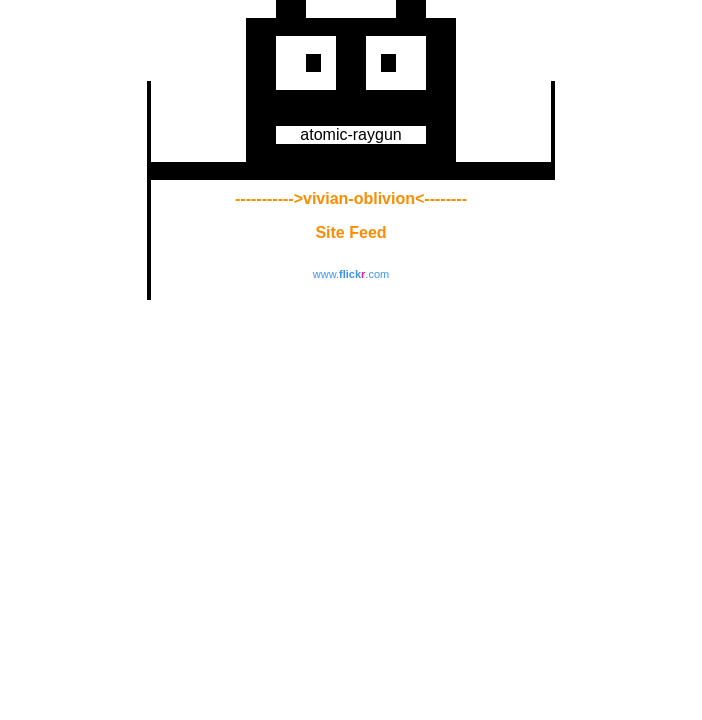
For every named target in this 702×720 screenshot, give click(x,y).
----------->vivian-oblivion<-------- (351, 198)
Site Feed (350, 232)
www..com (351, 274)
